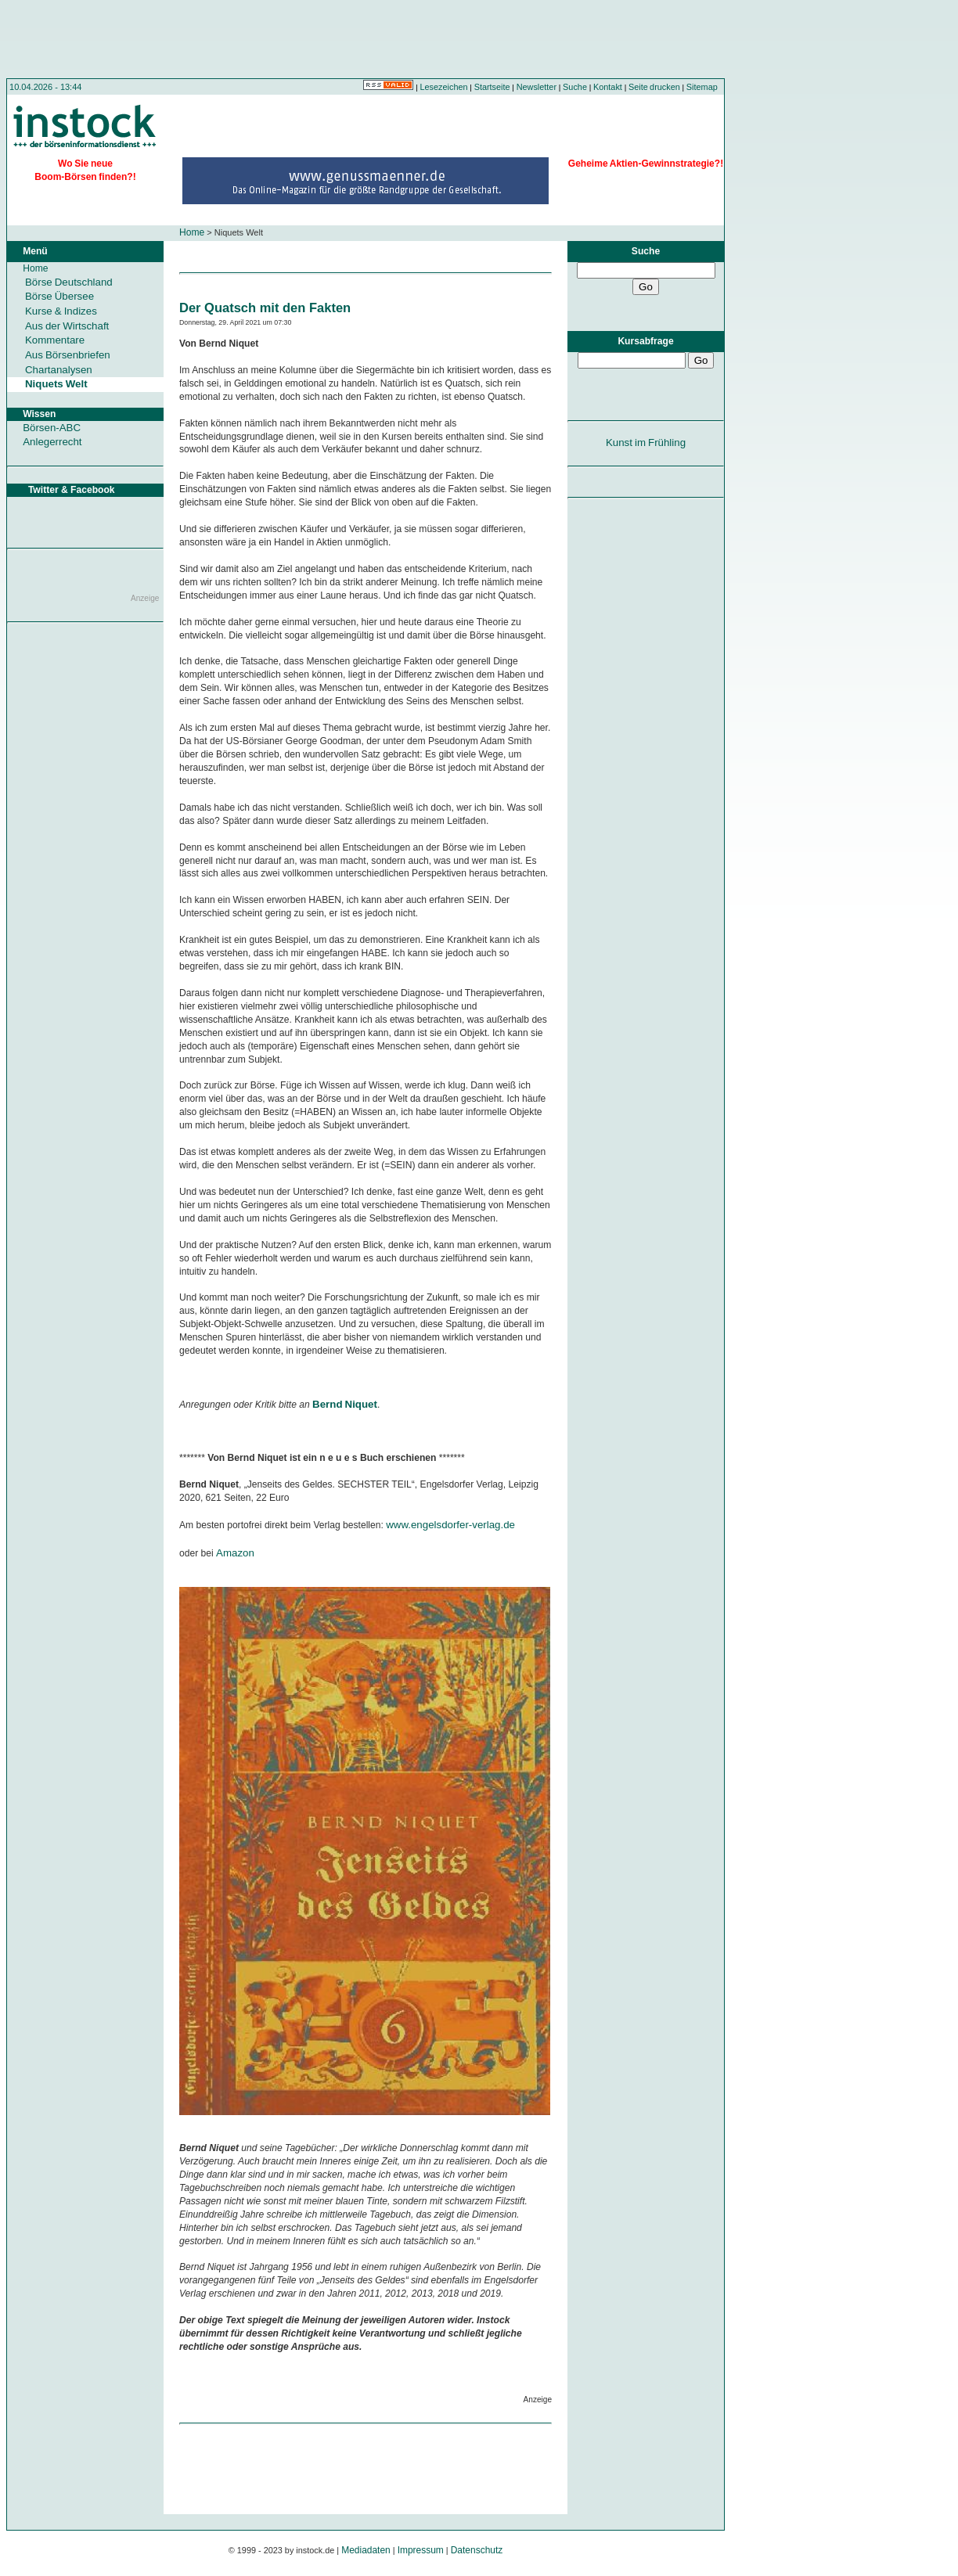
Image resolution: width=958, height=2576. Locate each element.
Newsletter (536, 87)
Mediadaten (366, 2550)
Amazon (235, 1553)
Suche (575, 87)
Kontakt (607, 87)
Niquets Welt (56, 384)
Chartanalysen (58, 370)
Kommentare (55, 340)
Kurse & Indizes (61, 311)
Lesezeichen (444, 87)
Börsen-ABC (52, 428)
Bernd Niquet (344, 1404)
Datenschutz (477, 2550)
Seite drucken (654, 87)
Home (191, 232)
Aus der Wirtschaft (67, 326)
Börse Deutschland (69, 282)
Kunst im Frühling (646, 442)
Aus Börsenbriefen (67, 355)
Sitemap (702, 87)
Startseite (492, 87)
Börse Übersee (59, 296)
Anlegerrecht (52, 442)
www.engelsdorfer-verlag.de (450, 1525)
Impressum (421, 2550)
